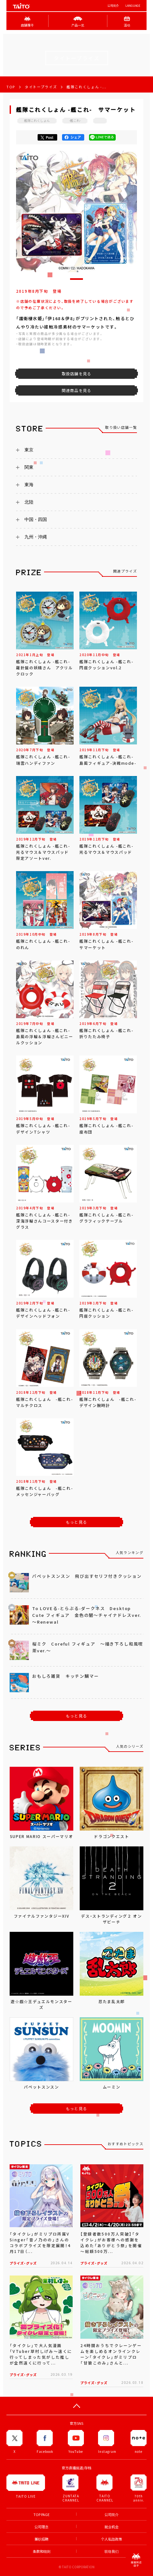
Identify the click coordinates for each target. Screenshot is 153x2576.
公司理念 (41, 2527)
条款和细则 (41, 2551)
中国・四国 (35, 519)
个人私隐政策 (111, 2539)
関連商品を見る (76, 390)
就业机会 (111, 2527)
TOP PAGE (41, 2514)
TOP (10, 87)
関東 (28, 467)
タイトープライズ (41, 87)
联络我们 (111, 2551)
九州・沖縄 (35, 536)
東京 (28, 449)
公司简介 (113, 6)
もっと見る (76, 1522)
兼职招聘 (41, 2539)
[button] (76, 279)
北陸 (28, 502)
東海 (28, 484)
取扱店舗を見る (76, 374)
